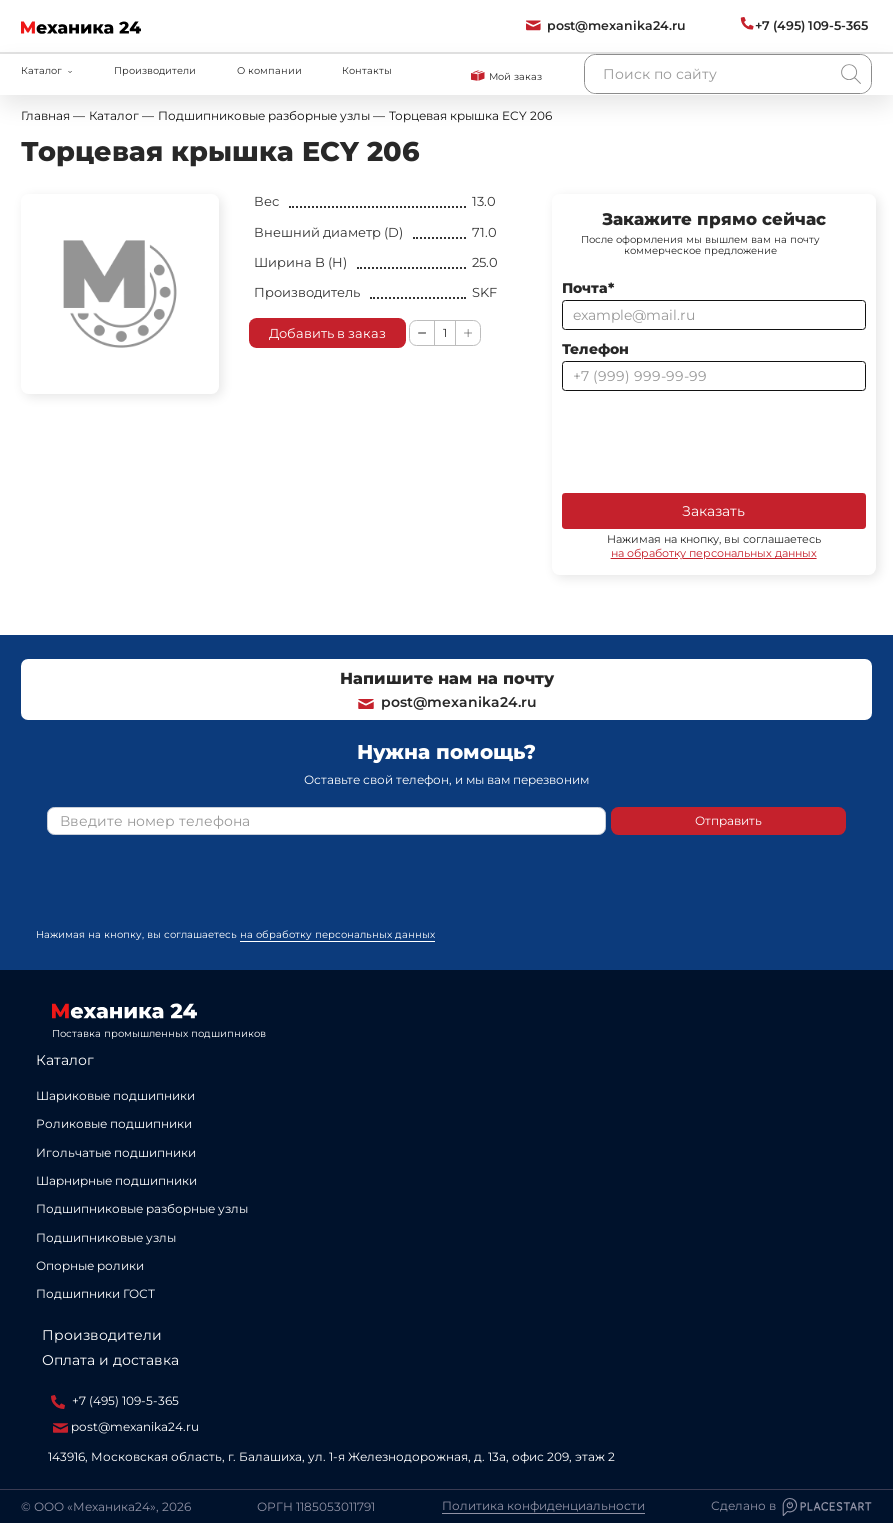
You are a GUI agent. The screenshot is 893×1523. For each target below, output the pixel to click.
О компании (269, 70)
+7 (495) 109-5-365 (115, 1401)
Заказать (713, 511)
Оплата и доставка (110, 1360)
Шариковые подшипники (115, 1095)
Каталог (65, 1060)
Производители (155, 70)
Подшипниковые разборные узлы (142, 1208)
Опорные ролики (90, 1265)
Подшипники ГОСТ (95, 1293)
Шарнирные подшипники (116, 1180)
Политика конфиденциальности (543, 1506)
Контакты (367, 70)
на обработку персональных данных (714, 553)
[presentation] (714, 440)
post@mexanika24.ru (446, 702)
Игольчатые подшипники (116, 1152)
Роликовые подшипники (114, 1123)
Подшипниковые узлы (106, 1237)
